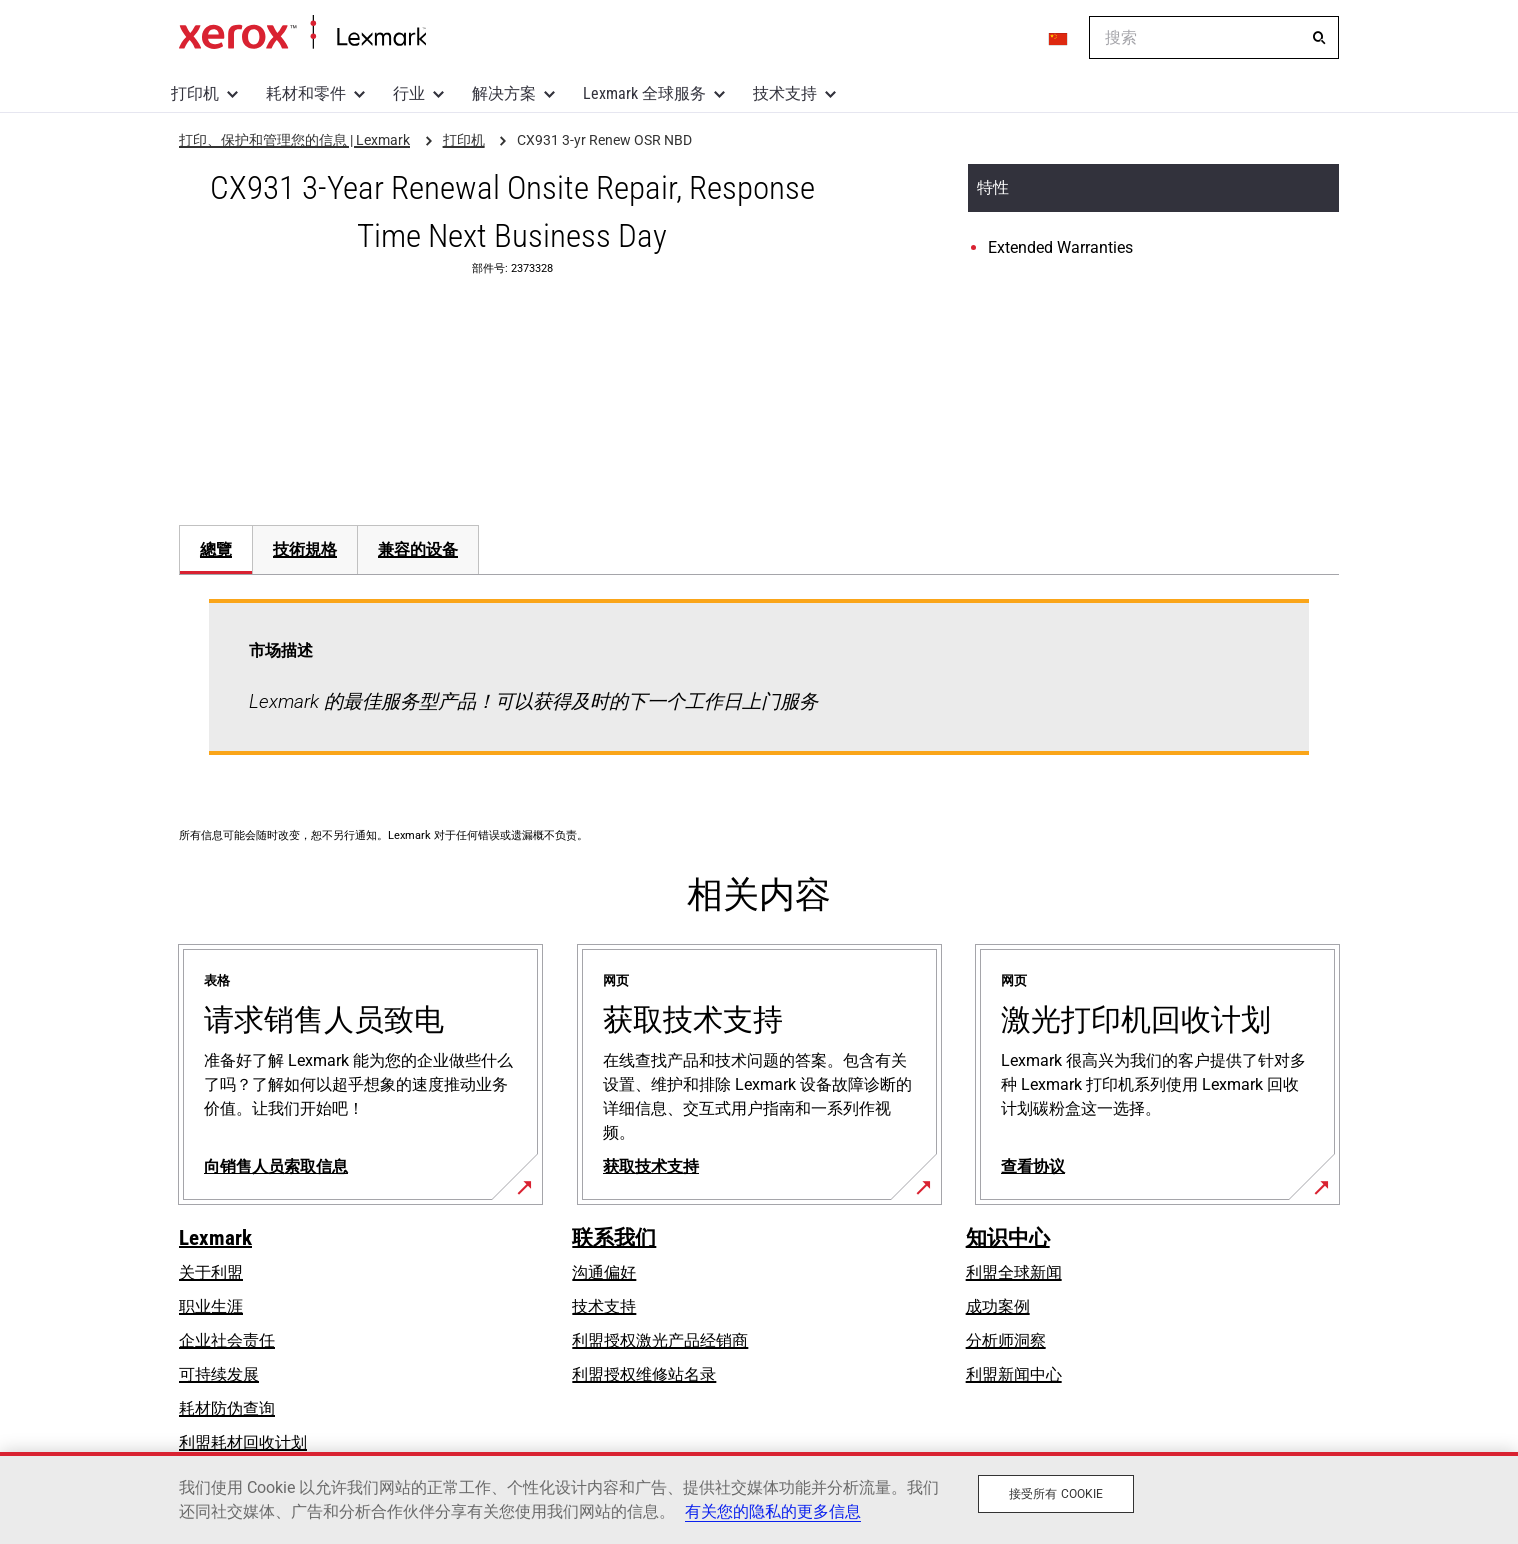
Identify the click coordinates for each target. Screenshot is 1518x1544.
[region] (759, 1498)
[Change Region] (1059, 38)
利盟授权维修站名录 (644, 1374)
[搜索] (1319, 38)
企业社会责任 (227, 1340)
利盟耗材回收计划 (243, 1442)
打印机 (195, 93)
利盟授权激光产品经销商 (660, 1340)
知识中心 (1008, 1238)
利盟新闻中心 (1014, 1374)
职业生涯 (211, 1306)
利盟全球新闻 (1014, 1272)
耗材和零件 (306, 93)
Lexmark (215, 1238)
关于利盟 (211, 1272)
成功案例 (998, 1306)
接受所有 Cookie (1056, 1494)
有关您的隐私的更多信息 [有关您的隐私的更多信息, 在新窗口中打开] (773, 1511)
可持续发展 (219, 1374)
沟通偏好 (604, 1272)
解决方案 (504, 93)
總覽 (216, 549)
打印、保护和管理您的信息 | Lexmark (302, 33)
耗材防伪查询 (227, 1408)
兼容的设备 (418, 549)
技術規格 (305, 549)
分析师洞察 (1006, 1340)
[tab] (215, 549)
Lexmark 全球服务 (644, 93)
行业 (409, 93)
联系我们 (614, 1238)
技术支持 (785, 93)
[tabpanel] (759, 689)
